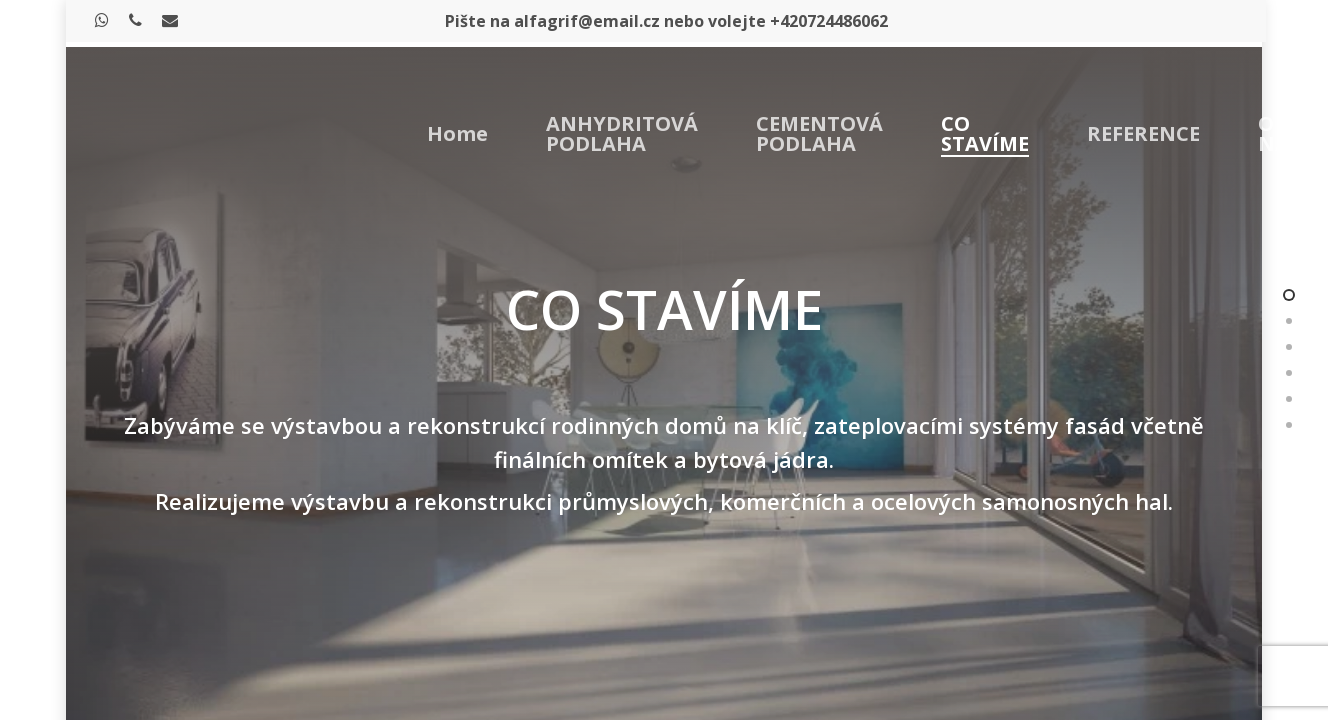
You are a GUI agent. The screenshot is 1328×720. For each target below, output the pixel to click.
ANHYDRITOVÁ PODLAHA (622, 134)
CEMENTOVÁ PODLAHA (819, 134)
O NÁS (1279, 134)
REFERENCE (1143, 134)
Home (457, 134)
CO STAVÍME (985, 134)
